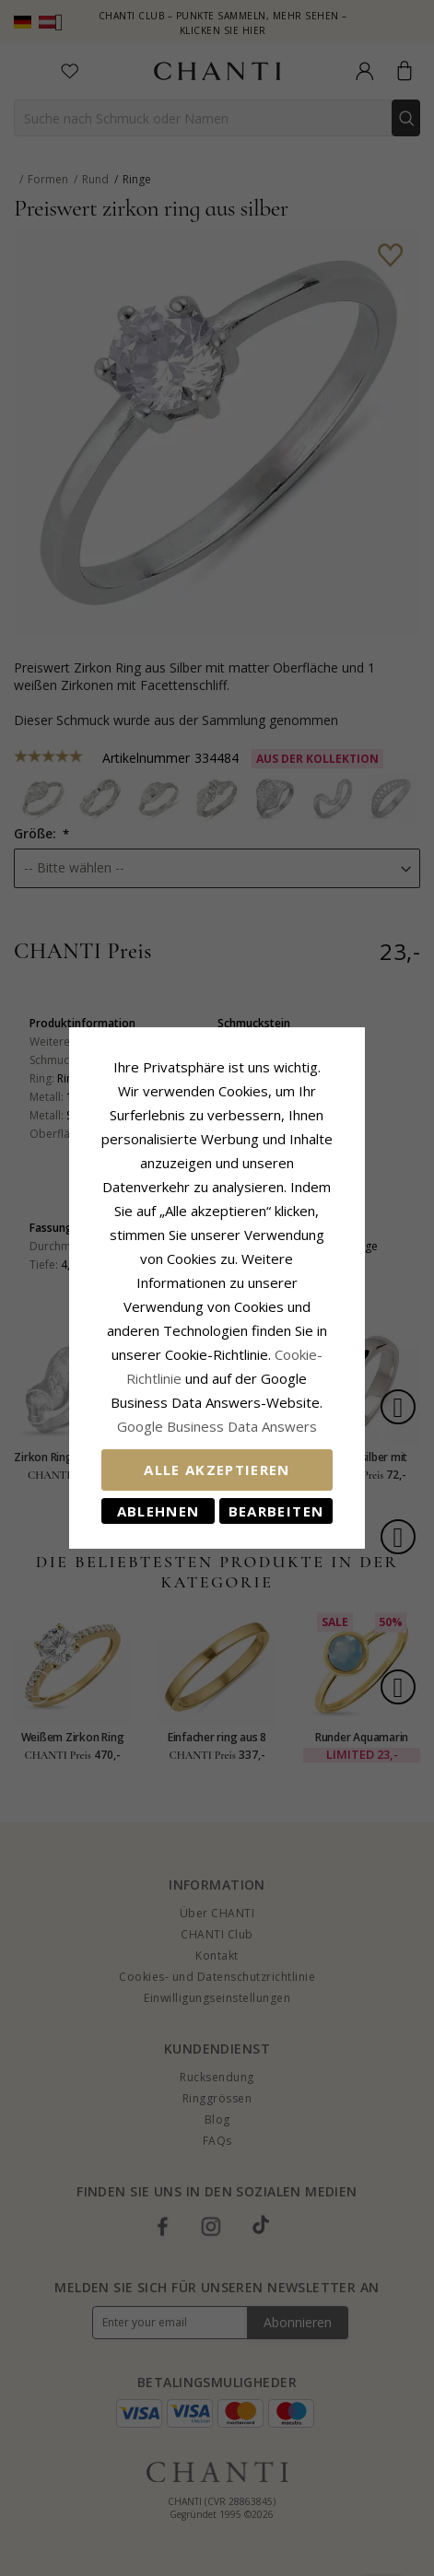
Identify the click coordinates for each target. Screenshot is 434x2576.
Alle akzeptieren (217, 1409)
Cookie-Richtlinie (273, 1318)
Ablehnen (134, 1451)
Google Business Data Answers (217, 1366)
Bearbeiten (299, 1451)
